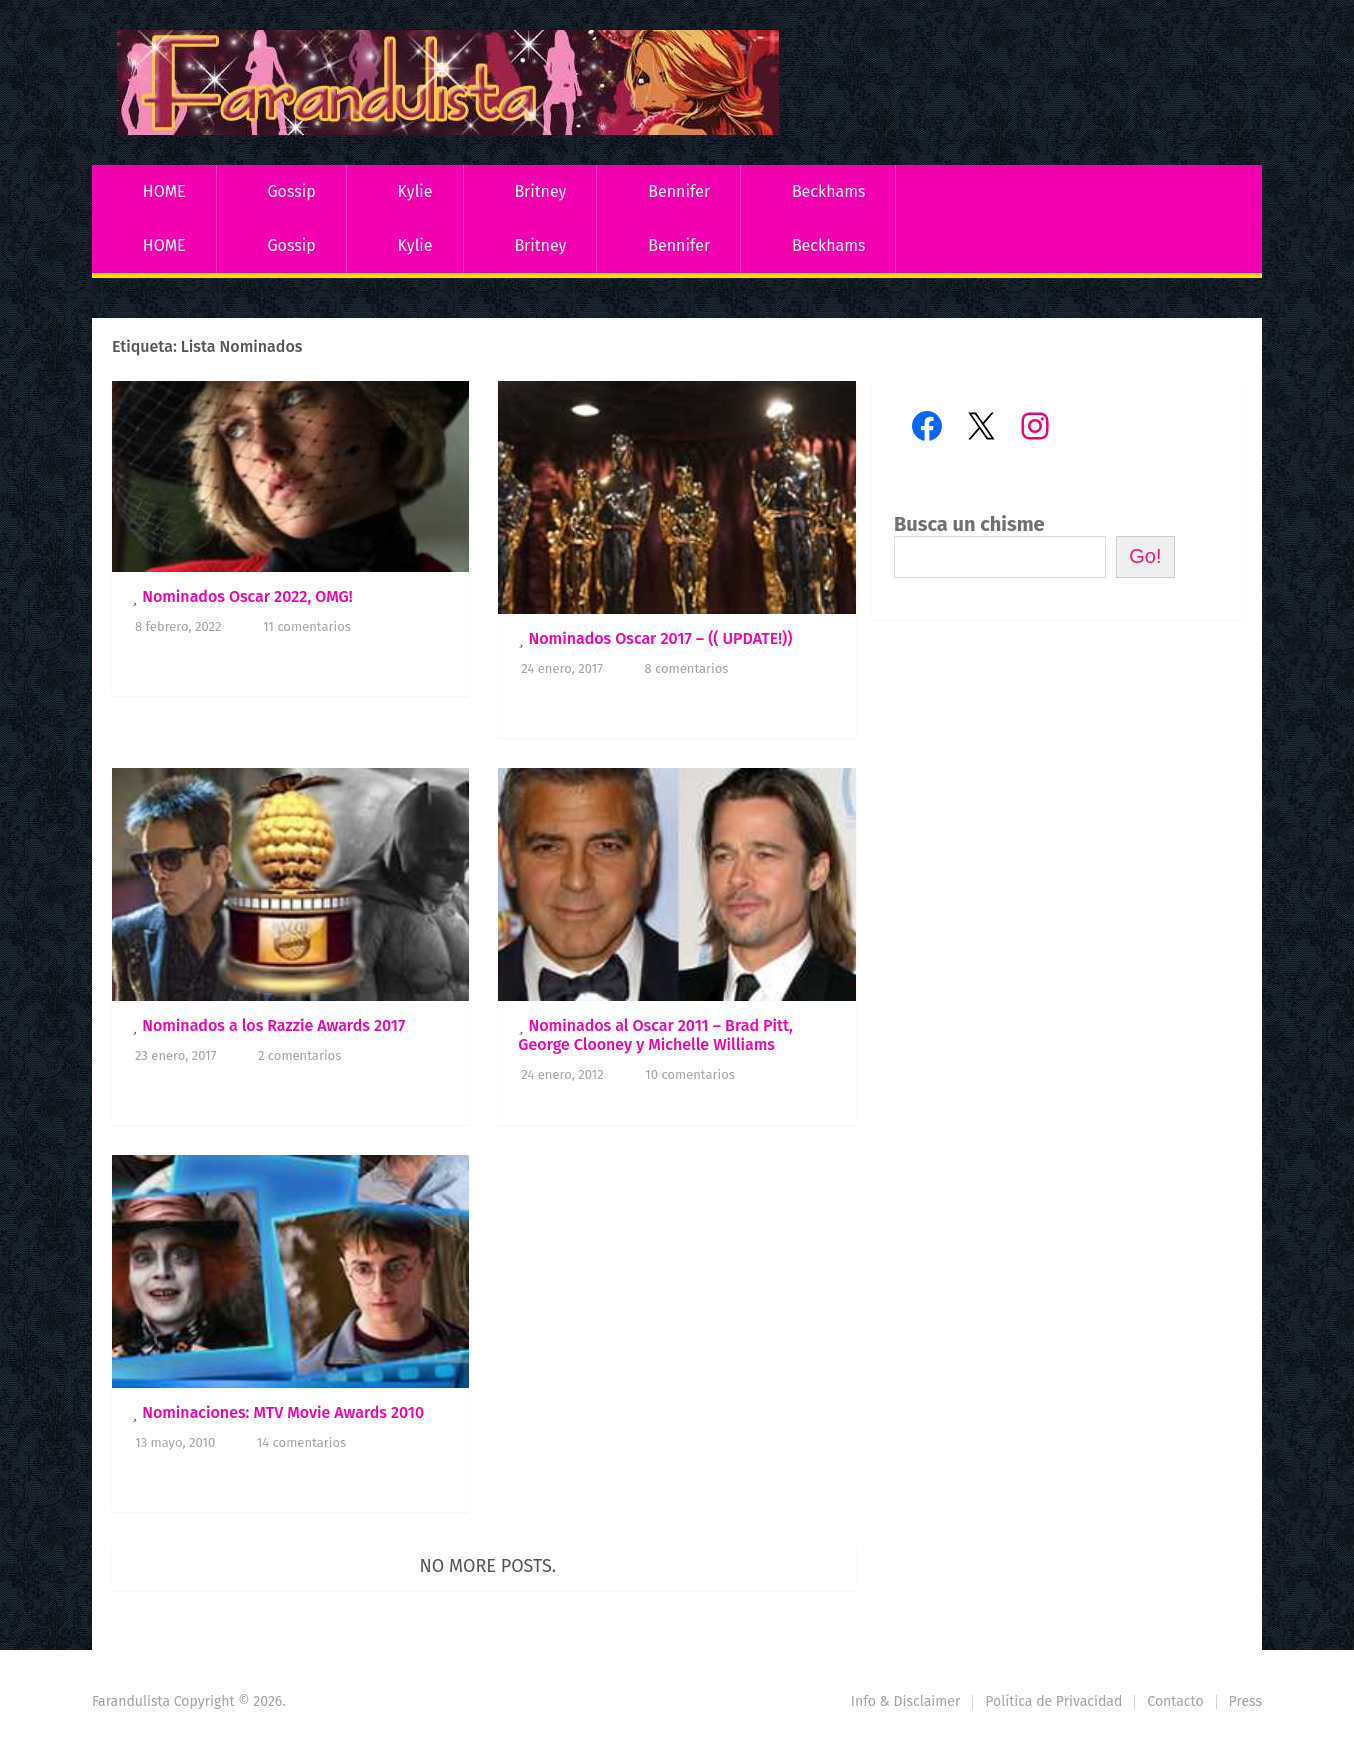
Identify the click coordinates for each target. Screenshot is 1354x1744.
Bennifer (679, 191)
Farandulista (131, 1701)
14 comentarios (301, 1442)
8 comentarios (686, 668)
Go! (1145, 556)
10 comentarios (690, 1074)
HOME (164, 191)
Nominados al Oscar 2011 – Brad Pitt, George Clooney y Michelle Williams (655, 1035)
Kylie (415, 191)
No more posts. (488, 1566)
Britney (540, 191)
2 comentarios (299, 1055)
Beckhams (829, 191)
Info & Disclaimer (906, 1701)
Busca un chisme (969, 524)
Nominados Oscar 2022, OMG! (247, 596)
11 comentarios (307, 626)
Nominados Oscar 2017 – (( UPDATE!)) (660, 638)
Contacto (1175, 1701)
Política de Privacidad (1053, 1701)
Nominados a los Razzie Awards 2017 (273, 1025)
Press (1245, 1701)
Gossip (291, 191)
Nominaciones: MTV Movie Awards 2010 (283, 1412)
